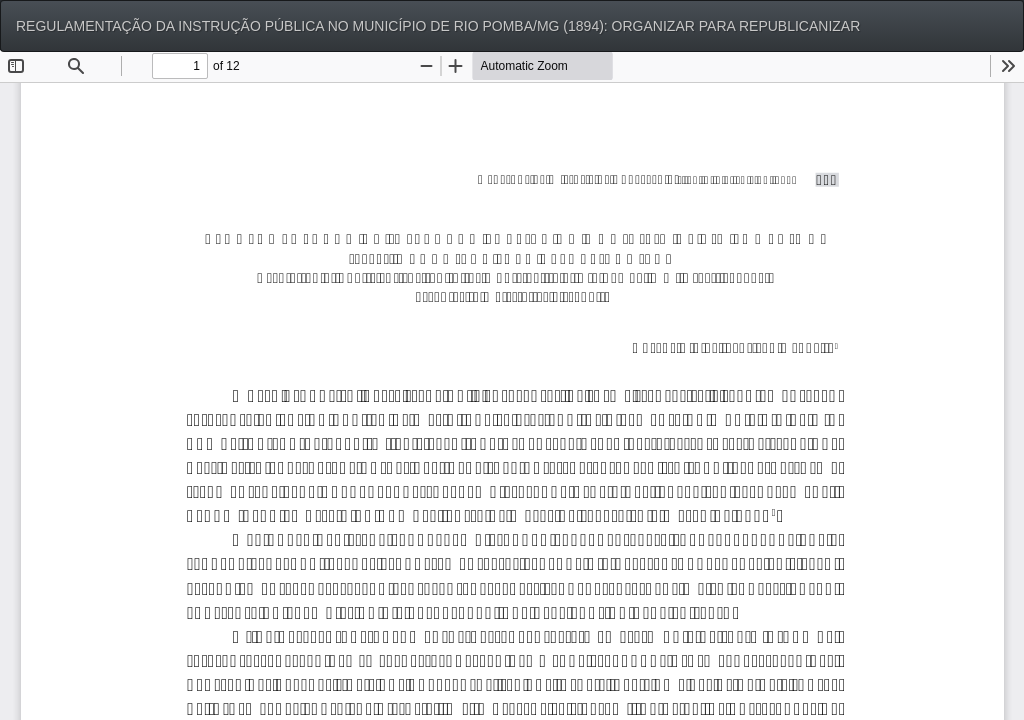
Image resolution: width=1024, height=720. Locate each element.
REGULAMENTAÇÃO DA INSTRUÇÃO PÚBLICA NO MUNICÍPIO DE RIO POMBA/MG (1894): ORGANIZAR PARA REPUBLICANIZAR (438, 26)
